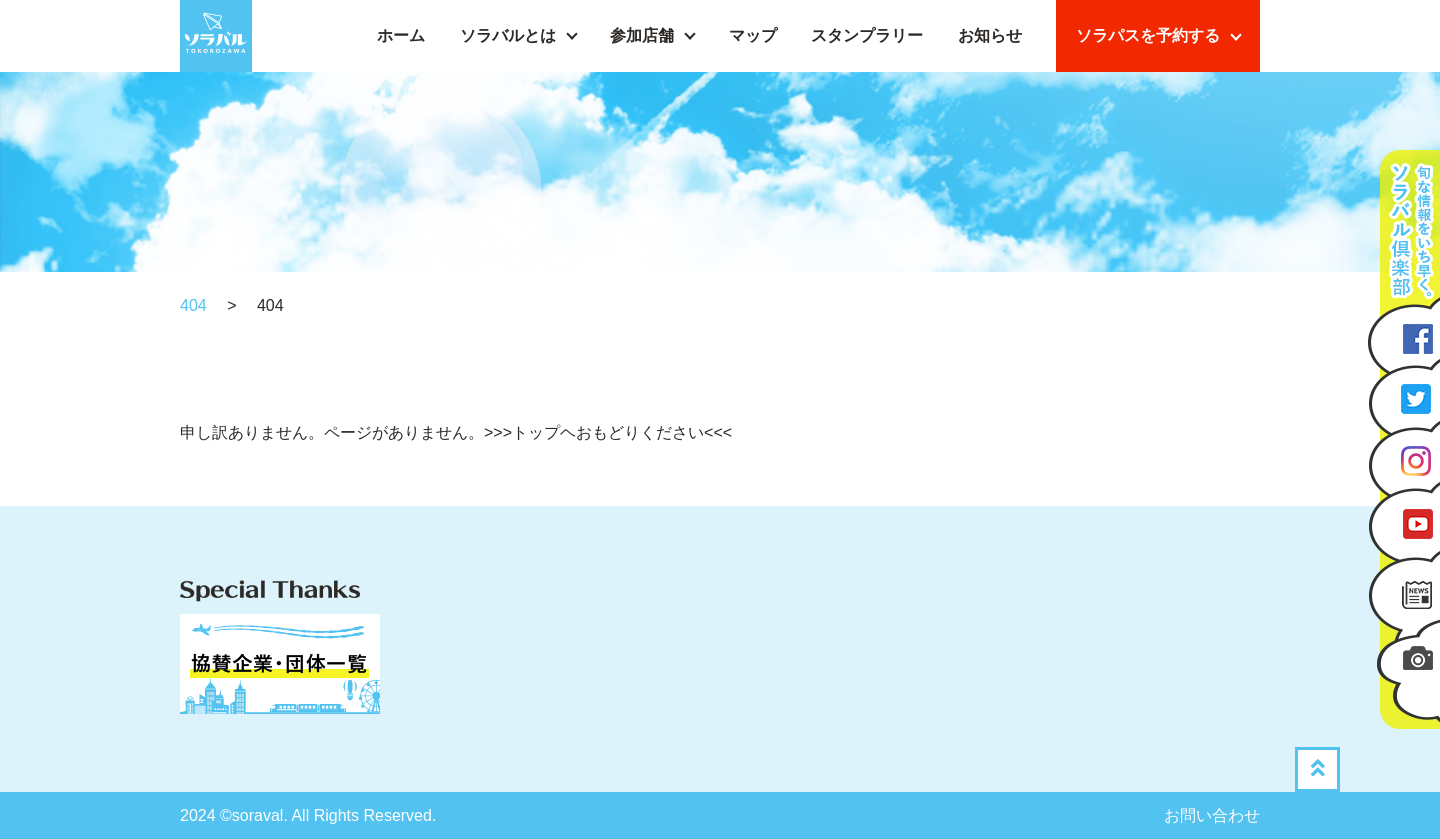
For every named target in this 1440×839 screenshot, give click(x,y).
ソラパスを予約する (1148, 35)
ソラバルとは (508, 35)
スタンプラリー (867, 35)
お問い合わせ (1212, 815)
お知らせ (990, 35)
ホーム (401, 35)
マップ (753, 35)
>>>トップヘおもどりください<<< (608, 432)
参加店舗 (642, 35)
